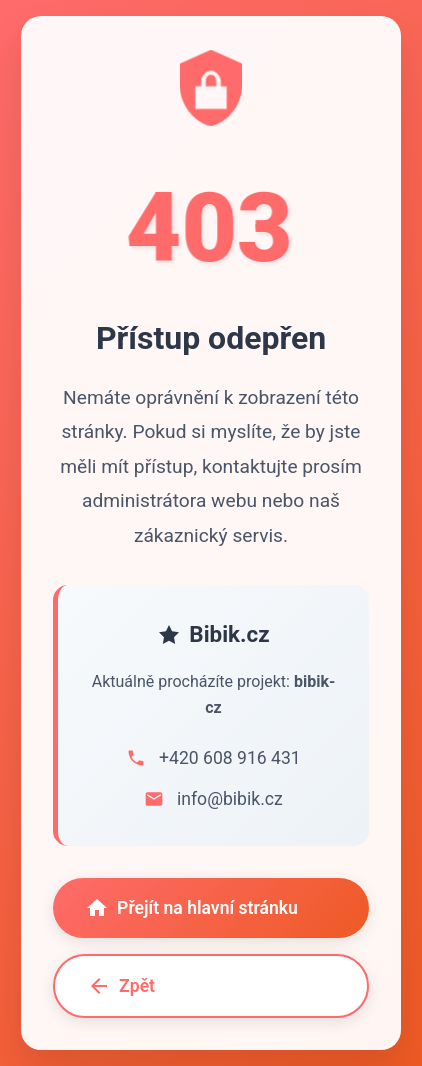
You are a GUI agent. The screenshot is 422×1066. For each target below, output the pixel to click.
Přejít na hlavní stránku (191, 908)
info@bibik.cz (230, 800)
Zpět (121, 986)
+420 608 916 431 (230, 759)
